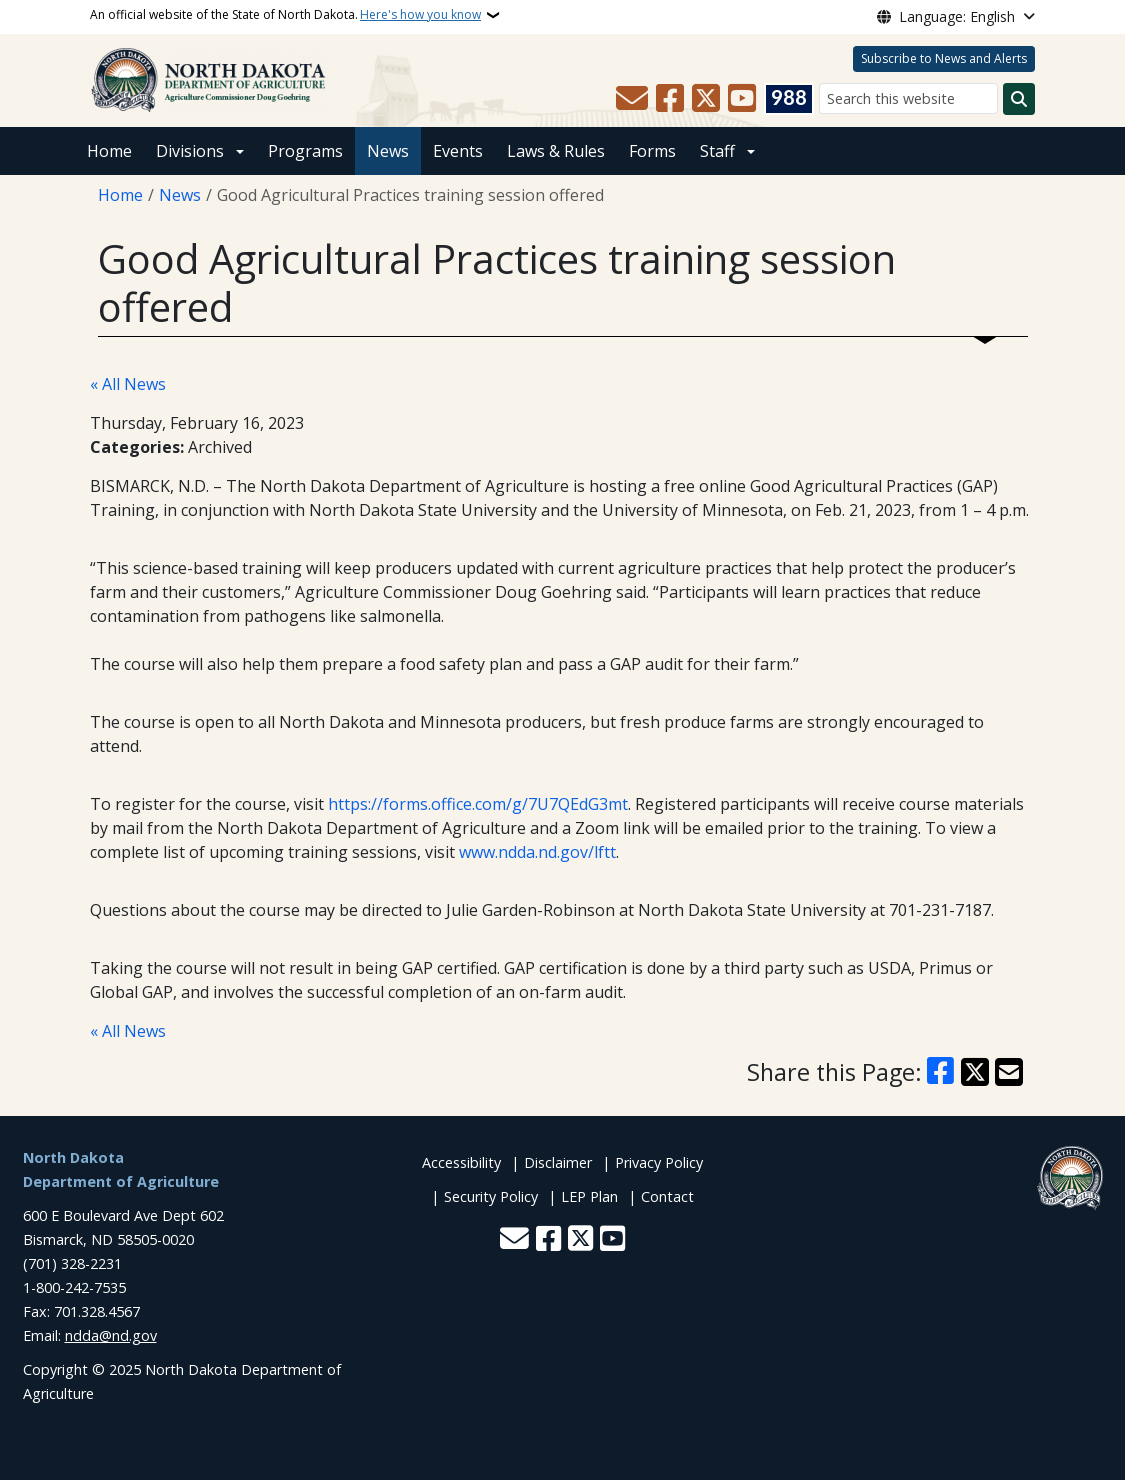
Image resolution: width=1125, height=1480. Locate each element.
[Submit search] (1019, 99)
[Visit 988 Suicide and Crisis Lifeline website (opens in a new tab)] (789, 99)
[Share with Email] (1009, 1072)
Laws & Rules (556, 151)
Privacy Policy (659, 1162)
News (388, 151)
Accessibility (461, 1162)
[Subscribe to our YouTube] (742, 99)
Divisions (190, 151)
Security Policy (491, 1196)
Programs (305, 151)
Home (109, 151)
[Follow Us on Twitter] (706, 99)
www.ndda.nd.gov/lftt (537, 852)
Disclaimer (558, 1162)
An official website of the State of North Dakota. (285, 15)
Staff (717, 151)
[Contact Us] (632, 99)
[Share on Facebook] (940, 1072)
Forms (652, 151)
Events (458, 151)
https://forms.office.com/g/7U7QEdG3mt (478, 804)
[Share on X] (975, 1072)
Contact (667, 1196)
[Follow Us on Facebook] (670, 99)
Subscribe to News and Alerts (944, 58)
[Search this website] (908, 98)
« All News (128, 384)
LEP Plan (589, 1196)
